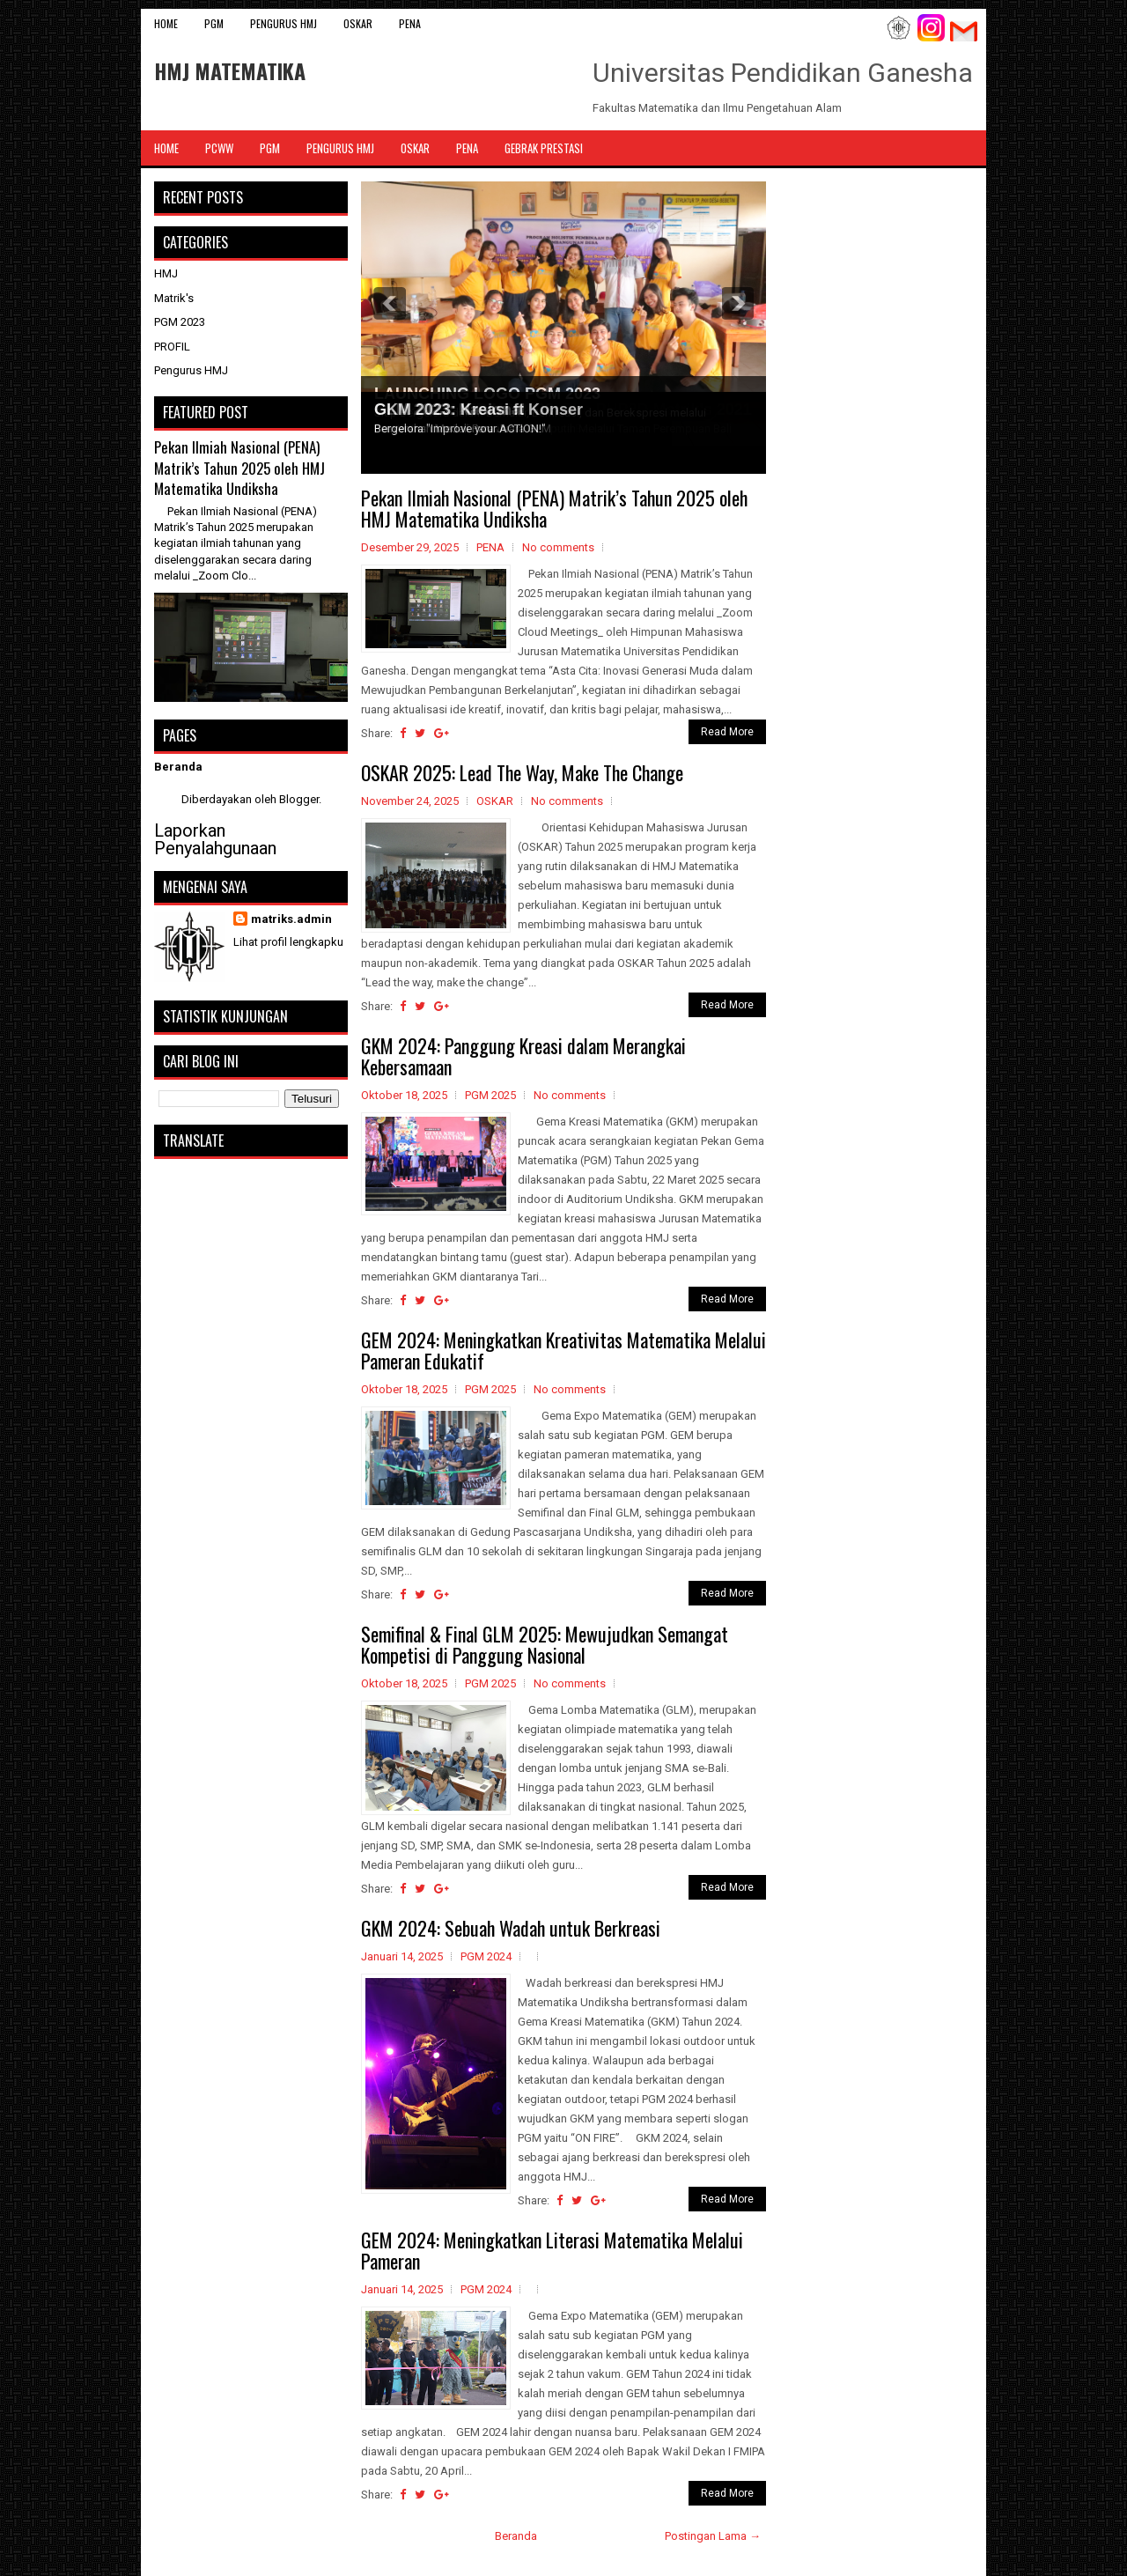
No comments (558, 547)
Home (166, 23)
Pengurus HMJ (283, 23)
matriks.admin (291, 919)
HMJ (166, 273)
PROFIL (172, 346)
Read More (727, 732)
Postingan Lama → (713, 2536)
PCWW (219, 148)
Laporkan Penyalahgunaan (215, 839)
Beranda (516, 2536)
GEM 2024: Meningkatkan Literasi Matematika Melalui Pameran (552, 2250)
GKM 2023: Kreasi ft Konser (478, 409)
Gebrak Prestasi (544, 148)
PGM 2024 (486, 1956)
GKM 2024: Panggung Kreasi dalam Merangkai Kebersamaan (523, 1056)
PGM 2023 (179, 321)
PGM (214, 23)
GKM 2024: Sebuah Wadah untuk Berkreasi (510, 1927)
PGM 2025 (490, 1095)
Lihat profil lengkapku (288, 941)
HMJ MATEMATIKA (230, 70)
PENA (410, 23)
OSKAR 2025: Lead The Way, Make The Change (522, 772)
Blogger (299, 799)
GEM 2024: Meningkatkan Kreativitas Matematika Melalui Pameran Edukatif (563, 1350)
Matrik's (174, 298)
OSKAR (357, 23)
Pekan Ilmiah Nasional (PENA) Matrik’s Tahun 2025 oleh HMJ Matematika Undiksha (554, 508)
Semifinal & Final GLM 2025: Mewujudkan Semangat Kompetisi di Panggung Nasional (544, 1644)
